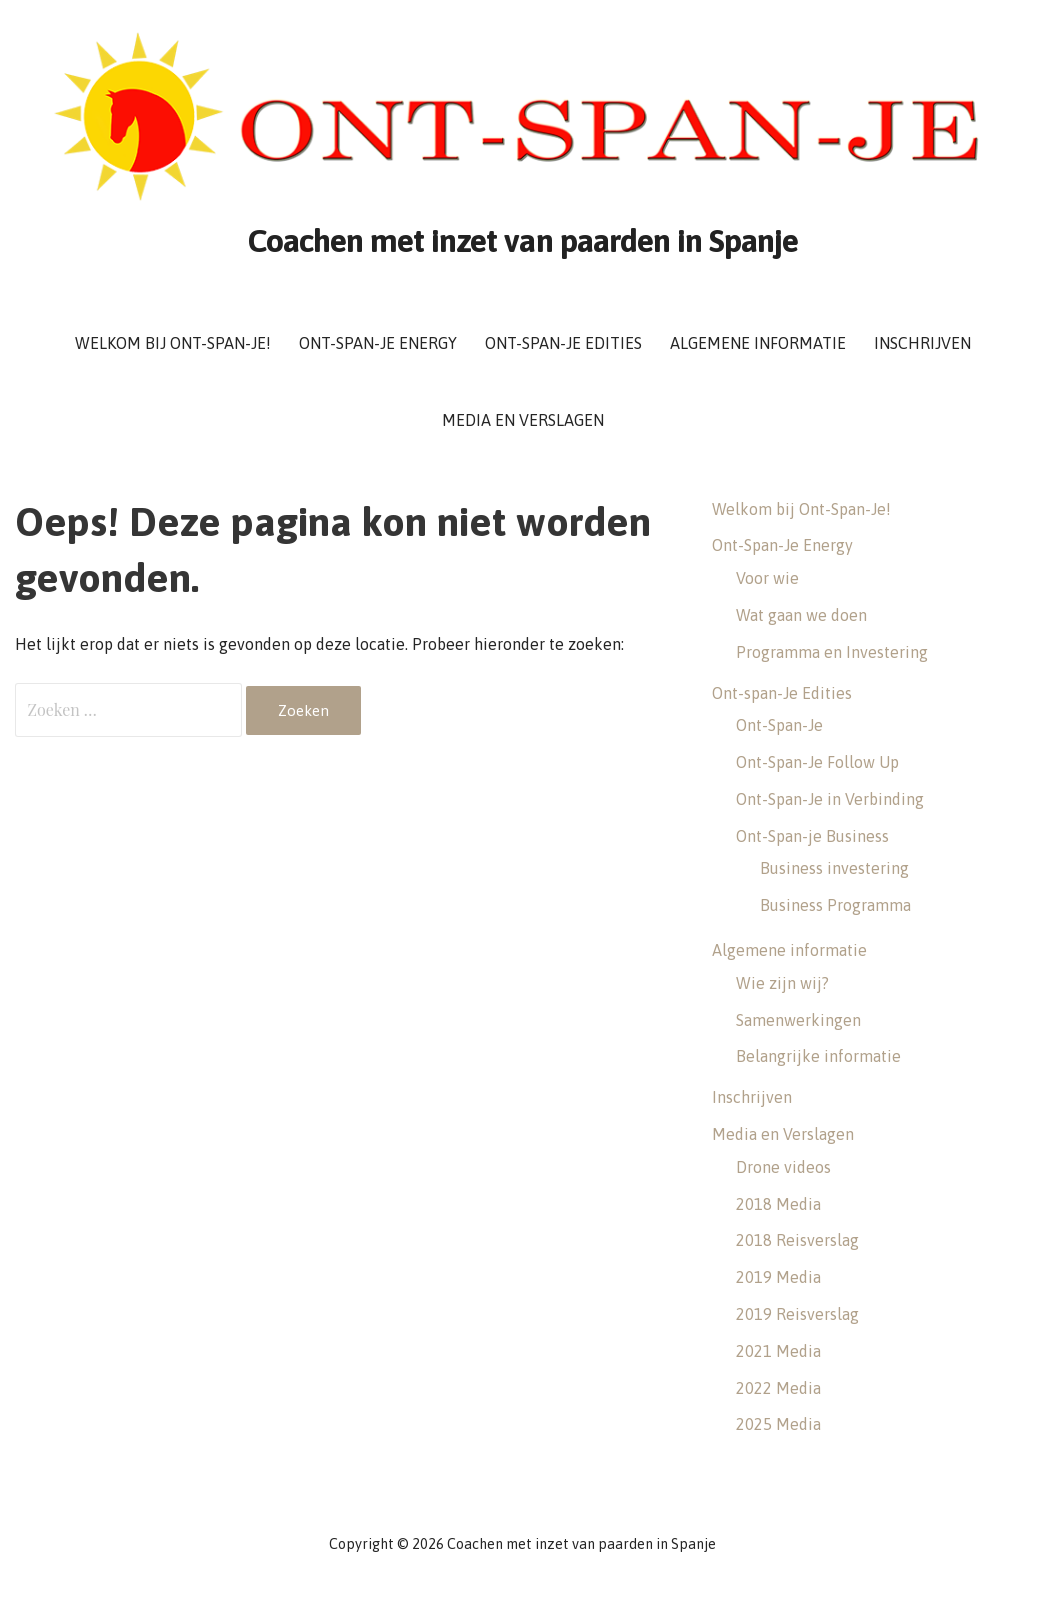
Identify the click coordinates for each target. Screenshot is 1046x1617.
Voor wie (767, 578)
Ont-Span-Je (779, 725)
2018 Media (778, 1204)
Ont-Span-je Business (812, 836)
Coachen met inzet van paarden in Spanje (523, 240)
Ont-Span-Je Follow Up (817, 762)
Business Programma (835, 905)
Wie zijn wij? (782, 983)
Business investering (834, 868)
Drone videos (783, 1167)
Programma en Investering (832, 652)
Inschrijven (922, 343)
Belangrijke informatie (818, 1056)
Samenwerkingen (798, 1020)
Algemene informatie (758, 343)
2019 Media (778, 1277)
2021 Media (778, 1351)
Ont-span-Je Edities (563, 343)
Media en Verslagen (523, 420)
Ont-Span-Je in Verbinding (830, 799)
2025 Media (778, 1424)
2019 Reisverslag (797, 1314)
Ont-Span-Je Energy (378, 343)
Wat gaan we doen (801, 615)
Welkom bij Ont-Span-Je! (173, 343)
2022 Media (778, 1388)
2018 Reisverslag (797, 1240)
